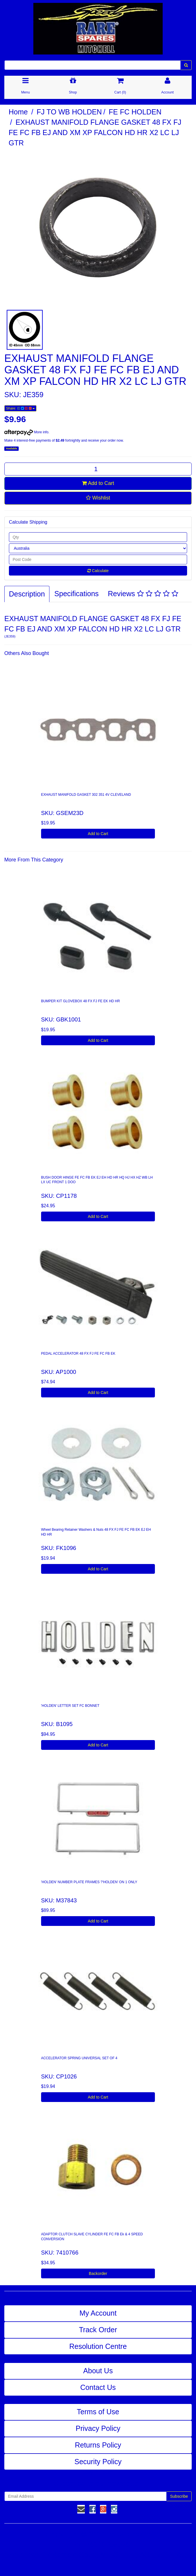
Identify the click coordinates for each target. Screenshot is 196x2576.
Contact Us (98, 2387)
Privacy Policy (98, 2428)
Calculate (98, 570)
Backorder (98, 2273)
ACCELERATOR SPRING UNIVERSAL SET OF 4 (79, 2058)
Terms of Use (98, 2412)
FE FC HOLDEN (135, 112)
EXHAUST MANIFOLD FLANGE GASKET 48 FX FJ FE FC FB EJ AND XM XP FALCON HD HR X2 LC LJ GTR (95, 132)
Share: (20, 408)
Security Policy (98, 2462)
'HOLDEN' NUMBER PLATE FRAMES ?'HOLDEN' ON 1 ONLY (89, 1882)
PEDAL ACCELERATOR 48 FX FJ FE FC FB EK (78, 1354)
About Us (98, 2371)
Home (18, 112)
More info (26, 432)
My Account (97, 2313)
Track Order (98, 2330)
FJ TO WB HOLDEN (69, 112)
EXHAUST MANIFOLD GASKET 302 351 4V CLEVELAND (86, 795)
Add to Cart (98, 483)
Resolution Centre (98, 2346)
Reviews (143, 594)
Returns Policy (98, 2445)
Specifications (76, 594)
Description (27, 594)
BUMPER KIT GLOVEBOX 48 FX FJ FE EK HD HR (80, 1001)
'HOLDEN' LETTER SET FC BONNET (70, 1706)
